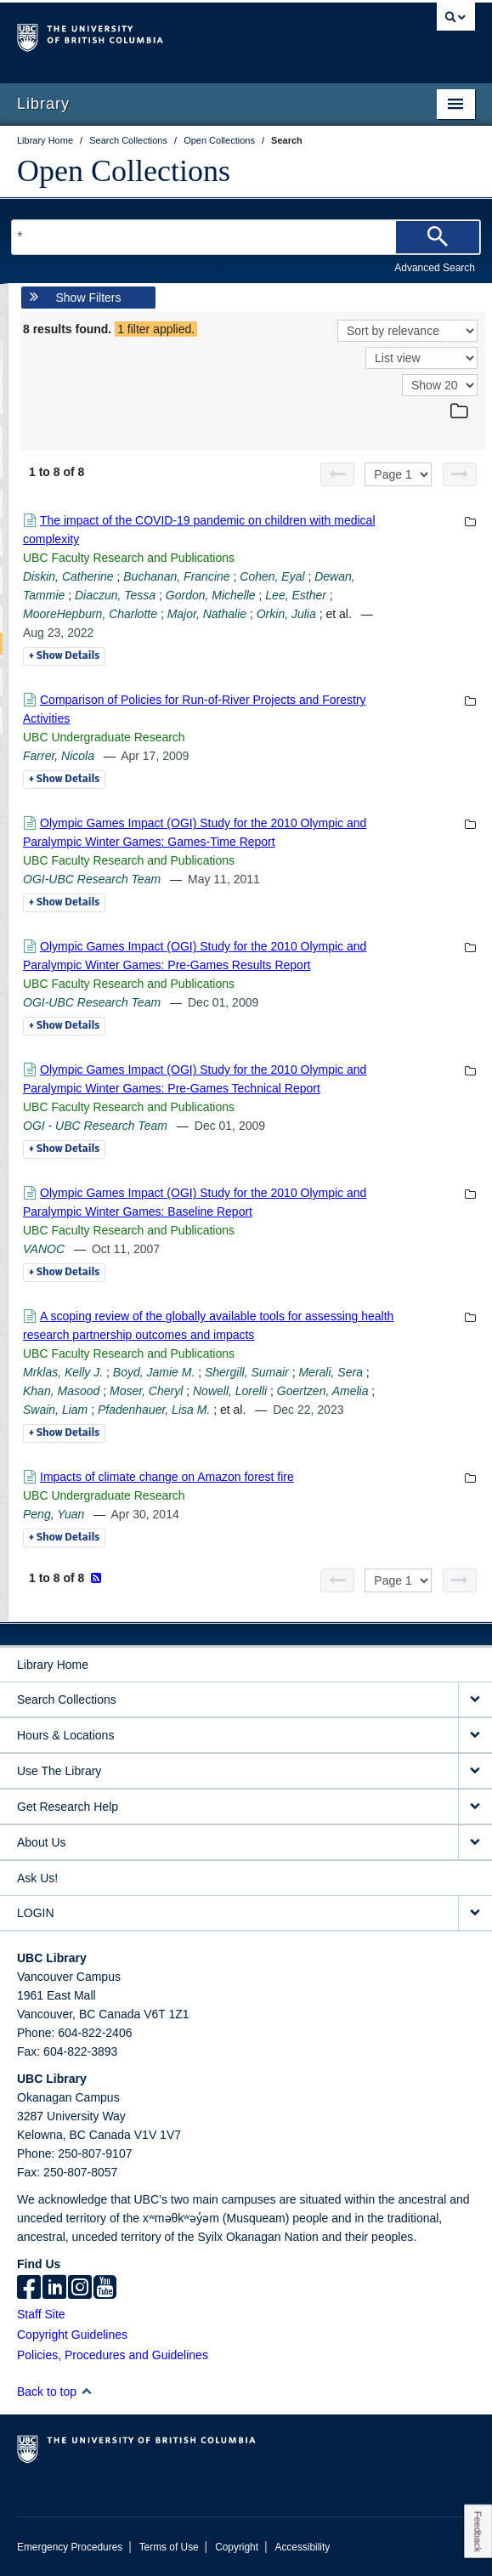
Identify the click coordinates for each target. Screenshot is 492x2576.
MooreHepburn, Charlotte (90, 614)
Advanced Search (434, 268)
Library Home (52, 1664)
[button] (86, 2391)
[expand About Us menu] (475, 1842)
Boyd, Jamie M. (154, 1372)
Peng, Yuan (53, 1514)
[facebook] (29, 2288)
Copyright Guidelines (72, 2334)
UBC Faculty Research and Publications (129, 558)
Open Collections (123, 171)
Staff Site (41, 2314)
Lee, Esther (295, 595)
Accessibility (302, 2547)
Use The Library (59, 1771)
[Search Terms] (246, 237)
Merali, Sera (330, 1372)
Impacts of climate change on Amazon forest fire (167, 1477)
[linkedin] (54, 2288)
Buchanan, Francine (176, 576)
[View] (421, 358)
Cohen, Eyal (272, 576)
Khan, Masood (61, 1391)
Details (64, 656)
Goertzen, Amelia (323, 1391)
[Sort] (407, 331)
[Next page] (460, 474)
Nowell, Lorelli (230, 1391)
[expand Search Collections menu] (475, 1699)
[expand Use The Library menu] (475, 1771)
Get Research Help (67, 1806)
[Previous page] (337, 474)
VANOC (44, 1249)
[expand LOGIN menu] (475, 1913)
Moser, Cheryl (146, 1391)
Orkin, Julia (286, 614)
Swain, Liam (55, 1409)
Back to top (55, 2391)
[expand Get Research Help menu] (475, 1807)
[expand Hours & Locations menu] (475, 1735)
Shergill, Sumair (247, 1372)
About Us (41, 1842)
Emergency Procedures (69, 2547)
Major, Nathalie (206, 614)
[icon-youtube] (104, 2288)
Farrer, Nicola (58, 756)
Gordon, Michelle (211, 595)
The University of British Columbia (177, 35)
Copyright (236, 2547)
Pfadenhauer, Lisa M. (154, 1409)
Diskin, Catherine (68, 576)
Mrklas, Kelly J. (63, 1372)
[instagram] (80, 2288)
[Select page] (398, 474)
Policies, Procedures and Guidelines (112, 2355)
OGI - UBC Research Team (95, 1125)
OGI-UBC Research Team (92, 879)
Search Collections (66, 1699)
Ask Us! (37, 1878)
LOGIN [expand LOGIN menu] (35, 1913)
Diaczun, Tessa (115, 595)
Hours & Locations (65, 1735)
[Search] (437, 237)
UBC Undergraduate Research (104, 737)
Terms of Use (169, 2547)
